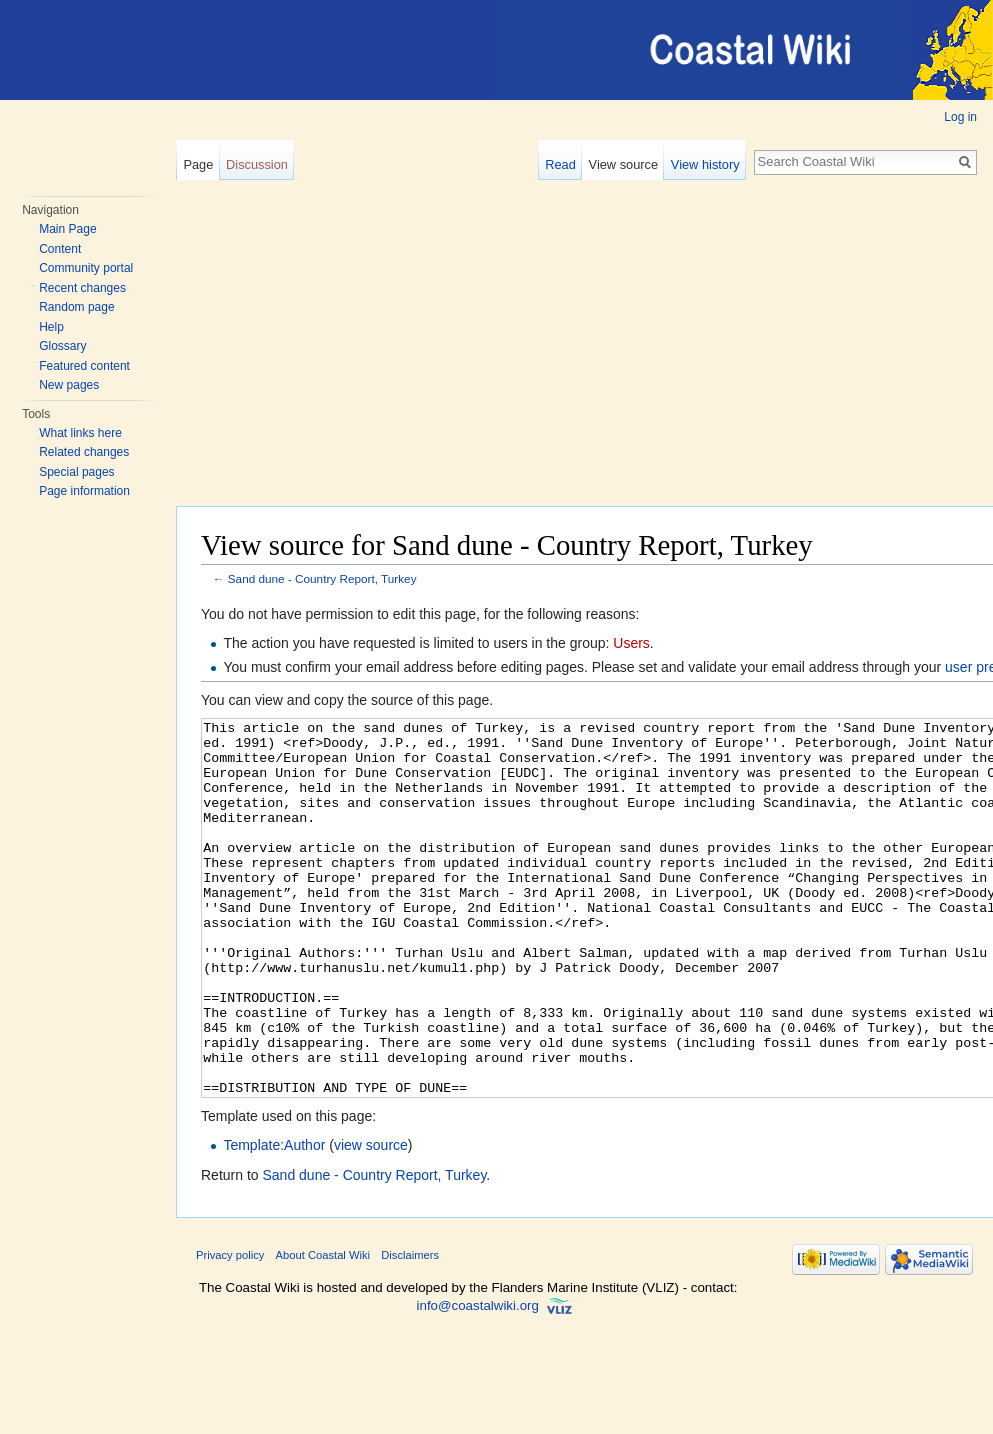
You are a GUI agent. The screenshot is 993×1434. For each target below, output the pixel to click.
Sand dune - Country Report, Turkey (322, 578)
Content (60, 249)
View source (623, 164)
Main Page (67, 229)
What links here (80, 433)
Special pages (76, 472)
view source (371, 1220)
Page (198, 164)
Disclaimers (410, 1330)
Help (51, 327)
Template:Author (274, 1220)
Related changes (84, 452)
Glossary (62, 346)
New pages (69, 385)
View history (705, 164)
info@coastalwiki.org (478, 1380)
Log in (960, 117)
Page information (84, 491)
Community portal (86, 268)
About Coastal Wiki (323, 1330)
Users (631, 643)
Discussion (257, 164)
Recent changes (82, 288)
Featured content (84, 366)
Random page (76, 307)
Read (560, 164)
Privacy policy (230, 1330)
